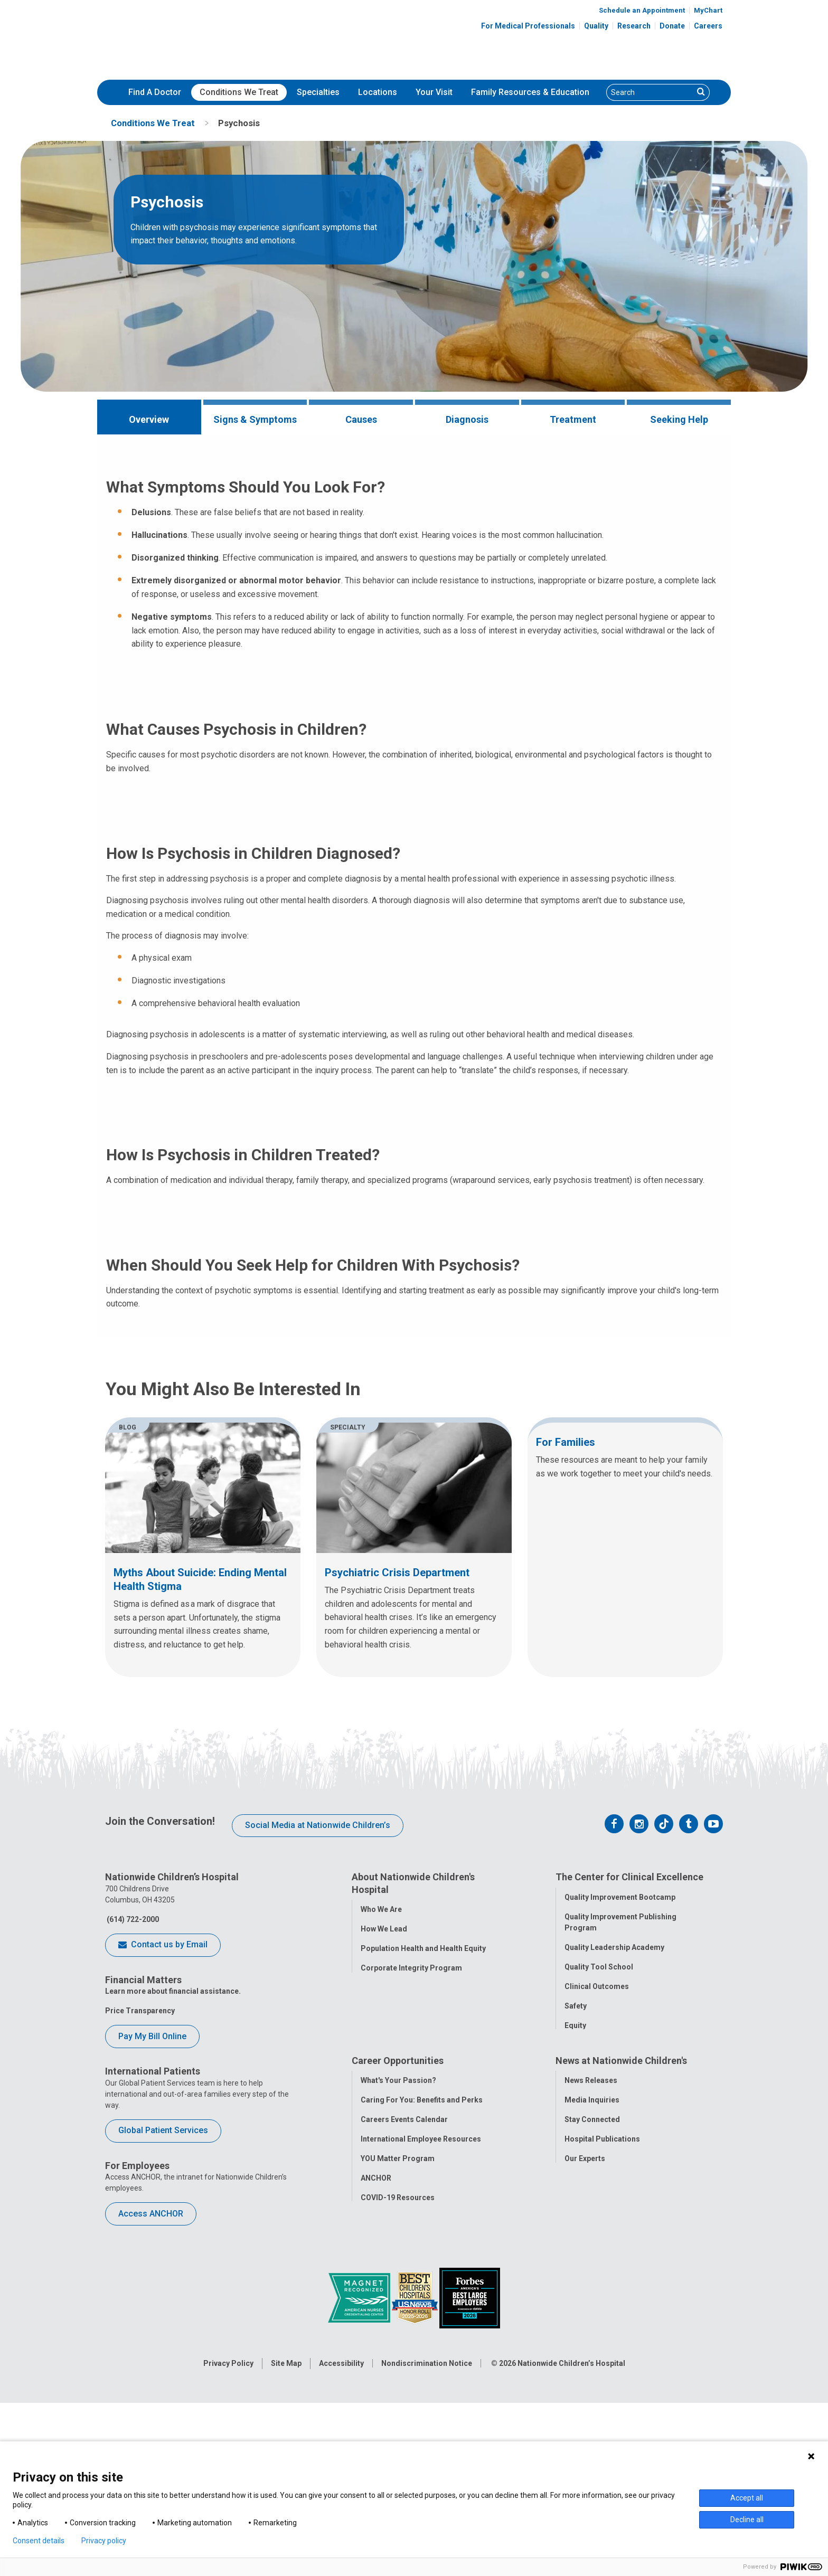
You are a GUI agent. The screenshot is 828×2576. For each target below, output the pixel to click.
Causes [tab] (361, 419)
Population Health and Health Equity (423, 2171)
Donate (672, 26)
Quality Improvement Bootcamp (619, 2119)
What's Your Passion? (398, 2305)
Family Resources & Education (530, 92)
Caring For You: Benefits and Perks (422, 2325)
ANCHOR (376, 2403)
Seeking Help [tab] (679, 419)
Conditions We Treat (239, 92)
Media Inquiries (591, 2325)
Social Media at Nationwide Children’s (317, 2047)
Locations (377, 92)
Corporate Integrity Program (411, 2190)
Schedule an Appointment (642, 10)
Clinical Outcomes (596, 2208)
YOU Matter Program (398, 2383)
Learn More (615, 597)
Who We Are (381, 2132)
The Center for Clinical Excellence (629, 2099)
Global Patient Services (163, 2353)
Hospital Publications (602, 2364)
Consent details (38, 2540)
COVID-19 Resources (398, 2422)
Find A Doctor (154, 92)
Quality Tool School (598, 2189)
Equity (575, 2247)
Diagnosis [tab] (467, 419)
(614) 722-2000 (132, 2141)
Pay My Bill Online (152, 2258)
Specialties (318, 92)
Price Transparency (140, 2233)
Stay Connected (592, 2344)
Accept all (746, 2498)
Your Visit (434, 92)
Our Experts (584, 2383)
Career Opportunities (398, 2284)
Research (634, 26)
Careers (708, 26)
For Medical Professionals (528, 26)
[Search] (650, 92)
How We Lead (384, 2151)
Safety (575, 2228)
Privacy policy (103, 2540)
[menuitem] (155, 92)
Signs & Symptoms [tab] (255, 419)
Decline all (747, 2519)
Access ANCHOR (150, 2436)
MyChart (708, 10)
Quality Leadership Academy (614, 2169)
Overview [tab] (149, 419)
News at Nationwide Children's (621, 2284)
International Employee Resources (421, 2364)
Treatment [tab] (573, 419)
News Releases (590, 2305)
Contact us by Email (163, 2168)
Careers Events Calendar (404, 2344)
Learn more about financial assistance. (173, 2214)
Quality (596, 26)
